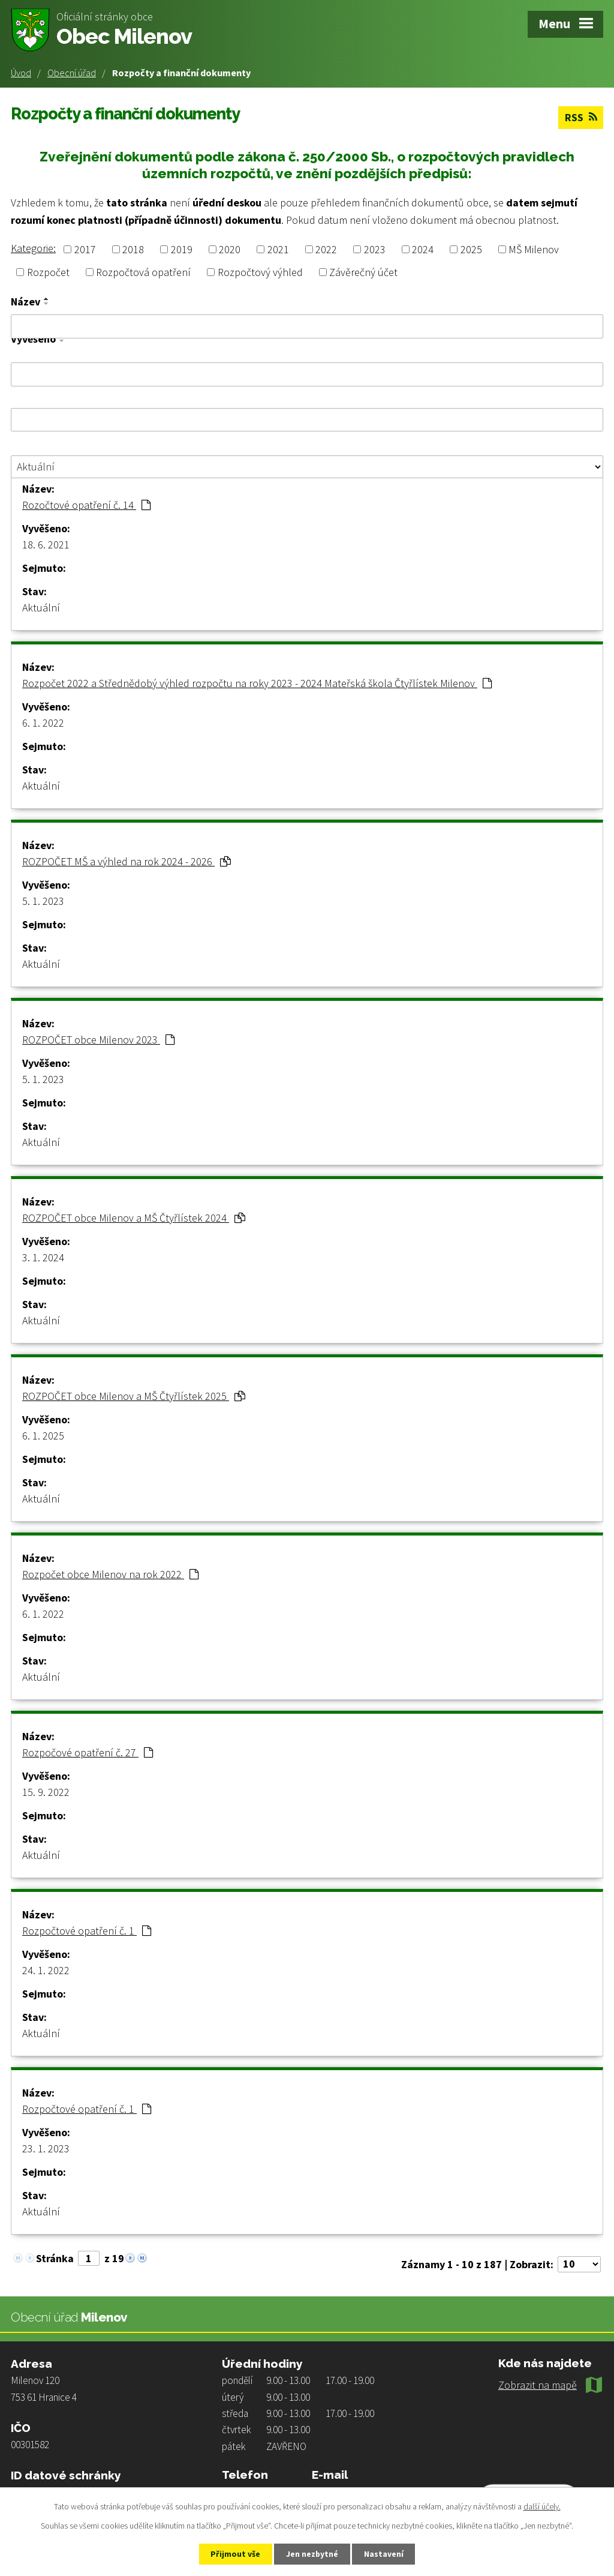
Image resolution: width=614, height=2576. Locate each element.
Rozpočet (48, 272)
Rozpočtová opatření (143, 272)
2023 (375, 249)
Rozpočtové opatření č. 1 (86, 1930)
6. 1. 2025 (43, 1435)
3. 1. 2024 (43, 1257)
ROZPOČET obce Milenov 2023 (98, 1039)
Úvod (21, 73)
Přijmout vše (234, 2553)
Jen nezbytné (312, 2553)
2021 (278, 249)
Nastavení (385, 2553)
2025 (471, 249)
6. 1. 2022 (43, 722)
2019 (181, 249)
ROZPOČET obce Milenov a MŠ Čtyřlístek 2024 (133, 1217)
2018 (133, 249)
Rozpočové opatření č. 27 (87, 1752)
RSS (580, 117)
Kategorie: (33, 248)
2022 (326, 249)
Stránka (55, 2258)
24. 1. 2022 (46, 1970)
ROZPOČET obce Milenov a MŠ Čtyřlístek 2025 (133, 1395)
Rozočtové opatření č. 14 (86, 504)
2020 (229, 249)
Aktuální (41, 607)
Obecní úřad (71, 73)
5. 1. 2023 (43, 900)
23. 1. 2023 (46, 2148)
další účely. (542, 2505)
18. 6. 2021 (46, 544)
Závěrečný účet (363, 272)
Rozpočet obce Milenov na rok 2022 (110, 1574)
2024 (423, 249)
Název (25, 301)
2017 (85, 249)
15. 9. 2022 (46, 1791)
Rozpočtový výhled (260, 272)
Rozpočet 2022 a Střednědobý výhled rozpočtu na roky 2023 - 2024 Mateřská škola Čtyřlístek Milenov (257, 682)
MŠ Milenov (533, 249)
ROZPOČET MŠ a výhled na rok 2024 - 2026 (126, 861)
